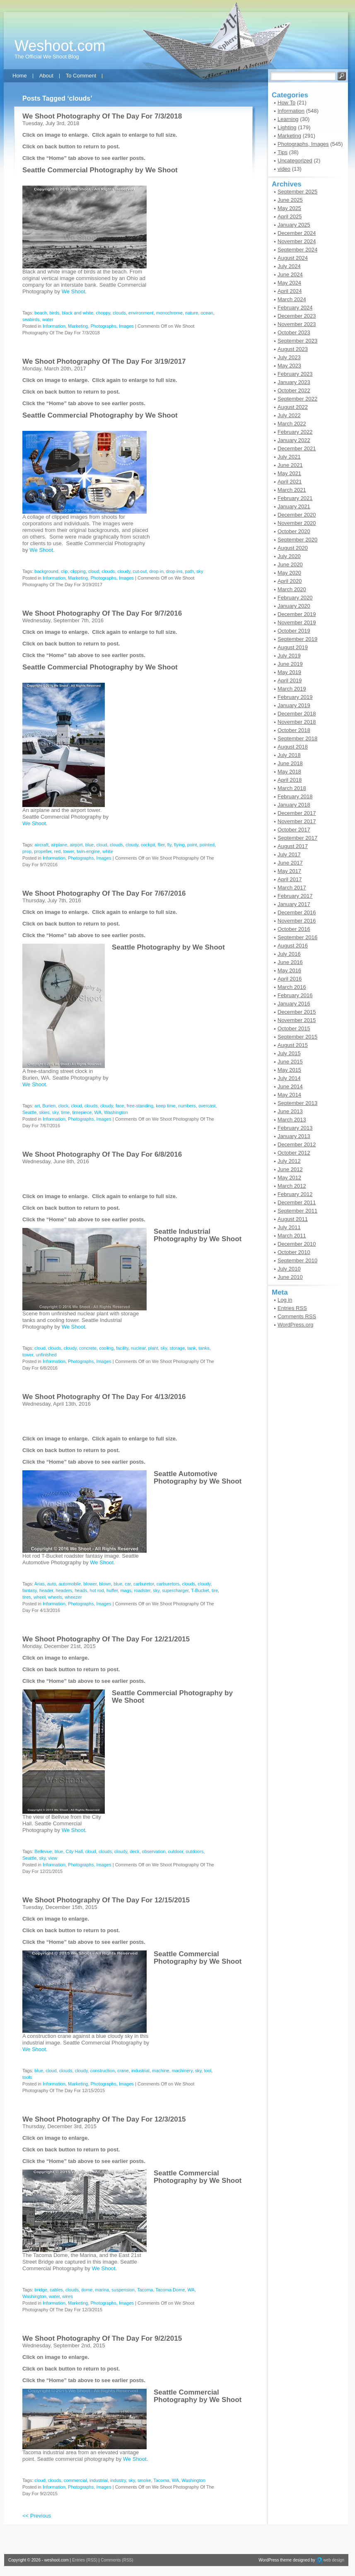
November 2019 (297, 622)
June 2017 (290, 863)
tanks (203, 1348)
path (189, 571)
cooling (106, 1348)
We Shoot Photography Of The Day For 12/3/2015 (104, 2119)
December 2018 (297, 713)
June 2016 (290, 962)
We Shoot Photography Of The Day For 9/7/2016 (102, 613)
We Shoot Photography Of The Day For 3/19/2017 (104, 361)
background (46, 571)
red (57, 851)
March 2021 (292, 490)
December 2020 (297, 515)
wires (67, 2296)
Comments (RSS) (117, 2560)
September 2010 (297, 1260)
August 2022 (293, 407)
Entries (292, 1308)
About (46, 75)
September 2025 (297, 191)
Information (54, 326)
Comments (297, 1316)
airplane (59, 844)
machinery (182, 2070)
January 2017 (294, 904)
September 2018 (297, 738)
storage (177, 1348)
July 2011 (289, 1227)
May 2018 (289, 771)
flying (179, 844)
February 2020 (295, 597)
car (128, 1583)
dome (87, 2289)
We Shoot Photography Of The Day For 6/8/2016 (102, 1154)
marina (102, 2289)
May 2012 (289, 1177)
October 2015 (294, 1028)
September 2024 (297, 249)
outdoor (176, 1851)
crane (123, 2070)
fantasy (29, 1590)
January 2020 (294, 606)
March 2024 (292, 299)
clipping (78, 571)
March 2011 (292, 1235)
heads (81, 1590)
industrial (140, 2070)
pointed (207, 844)
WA (97, 1112)
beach (40, 312)
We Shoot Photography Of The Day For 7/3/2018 (102, 116)
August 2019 (293, 647)
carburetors (168, 1583)
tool (208, 2070)
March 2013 (292, 1119)
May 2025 (289, 208)
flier (160, 844)
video (284, 169)
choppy (103, 312)
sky (199, 571)
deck (134, 1851)
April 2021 (290, 481)
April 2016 (290, 979)
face (120, 1105)
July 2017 (289, 854)
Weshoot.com (59, 45)
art (37, 1105)
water (47, 319)
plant (153, 1348)
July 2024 (289, 266)
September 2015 (297, 1037)
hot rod (97, 1590)
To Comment (81, 75)
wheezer (73, 1597)
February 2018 (295, 796)
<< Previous (36, 2516)
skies (44, 1112)
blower (90, 1583)
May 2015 (289, 1070)
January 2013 (294, 1136)
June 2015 (290, 1061)
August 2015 (293, 1045)
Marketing (78, 326)
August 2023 (293, 349)
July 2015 (289, 1053)
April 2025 (290, 216)
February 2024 (295, 307)
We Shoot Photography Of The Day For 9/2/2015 (102, 2338)
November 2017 (297, 821)
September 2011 (297, 1211)
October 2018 (294, 730)
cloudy (123, 571)
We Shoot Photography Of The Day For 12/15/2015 (106, 1900)
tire (215, 1590)
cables (56, 2289)
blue (89, 844)
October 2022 (294, 390)
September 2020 (297, 539)
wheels (55, 1597)
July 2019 (289, 655)
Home (19, 75)
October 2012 (294, 1153)
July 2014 (289, 1078)
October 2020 (294, 531)
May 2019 (289, 672)
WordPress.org (295, 1325)
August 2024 (293, 258)
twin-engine (88, 851)
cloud (93, 571)
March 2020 (292, 589)
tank (191, 1348)
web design (333, 2560)
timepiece (82, 1112)
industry (118, 2480)
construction (102, 2070)
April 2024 (290, 291)
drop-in (156, 571)
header (46, 1590)
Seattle (29, 1112)
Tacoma (145, 2289)
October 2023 (294, 332)
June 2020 (290, 564)
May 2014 (289, 1095)
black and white (77, 312)
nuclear (138, 1348)
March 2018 (292, 788)
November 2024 (297, 241)
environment (141, 312)
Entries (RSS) (84, 2560)
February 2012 (295, 1194)
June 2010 (290, 1277)
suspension (123, 2289)
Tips (282, 152)
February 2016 (295, 995)
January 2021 (294, 506)
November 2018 (297, 722)
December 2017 (297, 813)
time (65, 1112)
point (192, 844)
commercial (75, 2480)
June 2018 (290, 763)
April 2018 (290, 780)
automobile (69, 1583)
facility (122, 1348)
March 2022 (292, 423)
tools (27, 2077)
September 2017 (297, 838)
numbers (187, 1105)
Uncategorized (295, 160)
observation (154, 1851)
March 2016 (292, 987)
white (107, 851)
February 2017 (295, 896)
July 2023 (289, 357)
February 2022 (295, 432)
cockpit (148, 844)
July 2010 (289, 1269)
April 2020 (290, 581)
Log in (285, 1300)
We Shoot (161, 170)
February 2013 (295, 1128)
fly (169, 844)
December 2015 (297, 1012)
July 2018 (289, 755)
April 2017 (290, 879)
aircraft (41, 844)
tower (68, 851)
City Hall (74, 1851)
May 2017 (289, 871)
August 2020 (293, 548)
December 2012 (297, 1144)
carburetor (143, 1583)
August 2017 (293, 846)
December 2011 (297, 1202)
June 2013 (290, 1111)
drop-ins (174, 571)
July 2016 (289, 954)
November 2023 (297, 324)
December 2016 (297, 912)
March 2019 (292, 689)
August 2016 (293, 945)
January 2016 (294, 1003)
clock (63, 1105)
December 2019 (297, 614)
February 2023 (295, 374)
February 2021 (295, 498)
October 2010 (294, 1252)
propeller (42, 851)
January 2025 (294, 225)
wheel (40, 1597)
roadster (142, 1590)
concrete (88, 1348)
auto (51, 1583)
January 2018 (294, 805)
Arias (39, 1583)
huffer (112, 1590)
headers (64, 1590)
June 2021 (290, 465)
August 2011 (293, 1219)
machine (160, 2070)
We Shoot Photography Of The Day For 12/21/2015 (106, 1639)
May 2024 (289, 283)
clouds (119, 312)
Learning (288, 119)
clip (64, 571)
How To (286, 102)
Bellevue (43, 1851)
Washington (116, 1112)
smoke (144, 2480)
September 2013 (297, 1103)
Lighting (287, 127)
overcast (207, 1105)
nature (191, 312)
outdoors (194, 1851)
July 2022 (289, 415)
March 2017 (292, 887)
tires (26, 1597)
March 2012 (292, 1186)
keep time (166, 1105)
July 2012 (289, 1161)
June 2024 (290, 274)
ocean (206, 312)
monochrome (169, 312)
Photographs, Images (112, 326)
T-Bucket (200, 1590)
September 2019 (297, 639)
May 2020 (289, 573)
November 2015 (297, 1020)
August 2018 (293, 747)
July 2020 (289, 556)
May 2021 (289, 473)
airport (76, 844)
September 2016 (297, 937)
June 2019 (290, 664)
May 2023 (289, 365)
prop (26, 851)
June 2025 (290, 200)
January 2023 (294, 382)
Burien (49, 1105)
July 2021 (289, 457)
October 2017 (294, 829)
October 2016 (294, 929)
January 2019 (294, 705)
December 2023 (297, 316)
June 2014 (290, 1086)
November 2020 (297, 523)
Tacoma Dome (170, 2289)
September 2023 (297, 341)
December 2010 (297, 1244)
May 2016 (289, 970)
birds (54, 312)
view (52, 1858)
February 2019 (295, 697)
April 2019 (290, 680)
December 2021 (297, 448)
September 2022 (297, 399)
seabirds (31, 319)
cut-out (140, 571)
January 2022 (294, 440)
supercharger (175, 1590)
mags (125, 1590)
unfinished (46, 1354)
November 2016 (297, 921)
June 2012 (290, 1169)
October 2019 (294, 631)
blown (105, 1583)
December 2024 (297, 233)
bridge (40, 2289)
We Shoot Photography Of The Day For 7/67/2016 (104, 893)
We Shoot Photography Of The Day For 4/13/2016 (104, 1397)
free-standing (140, 1105)
